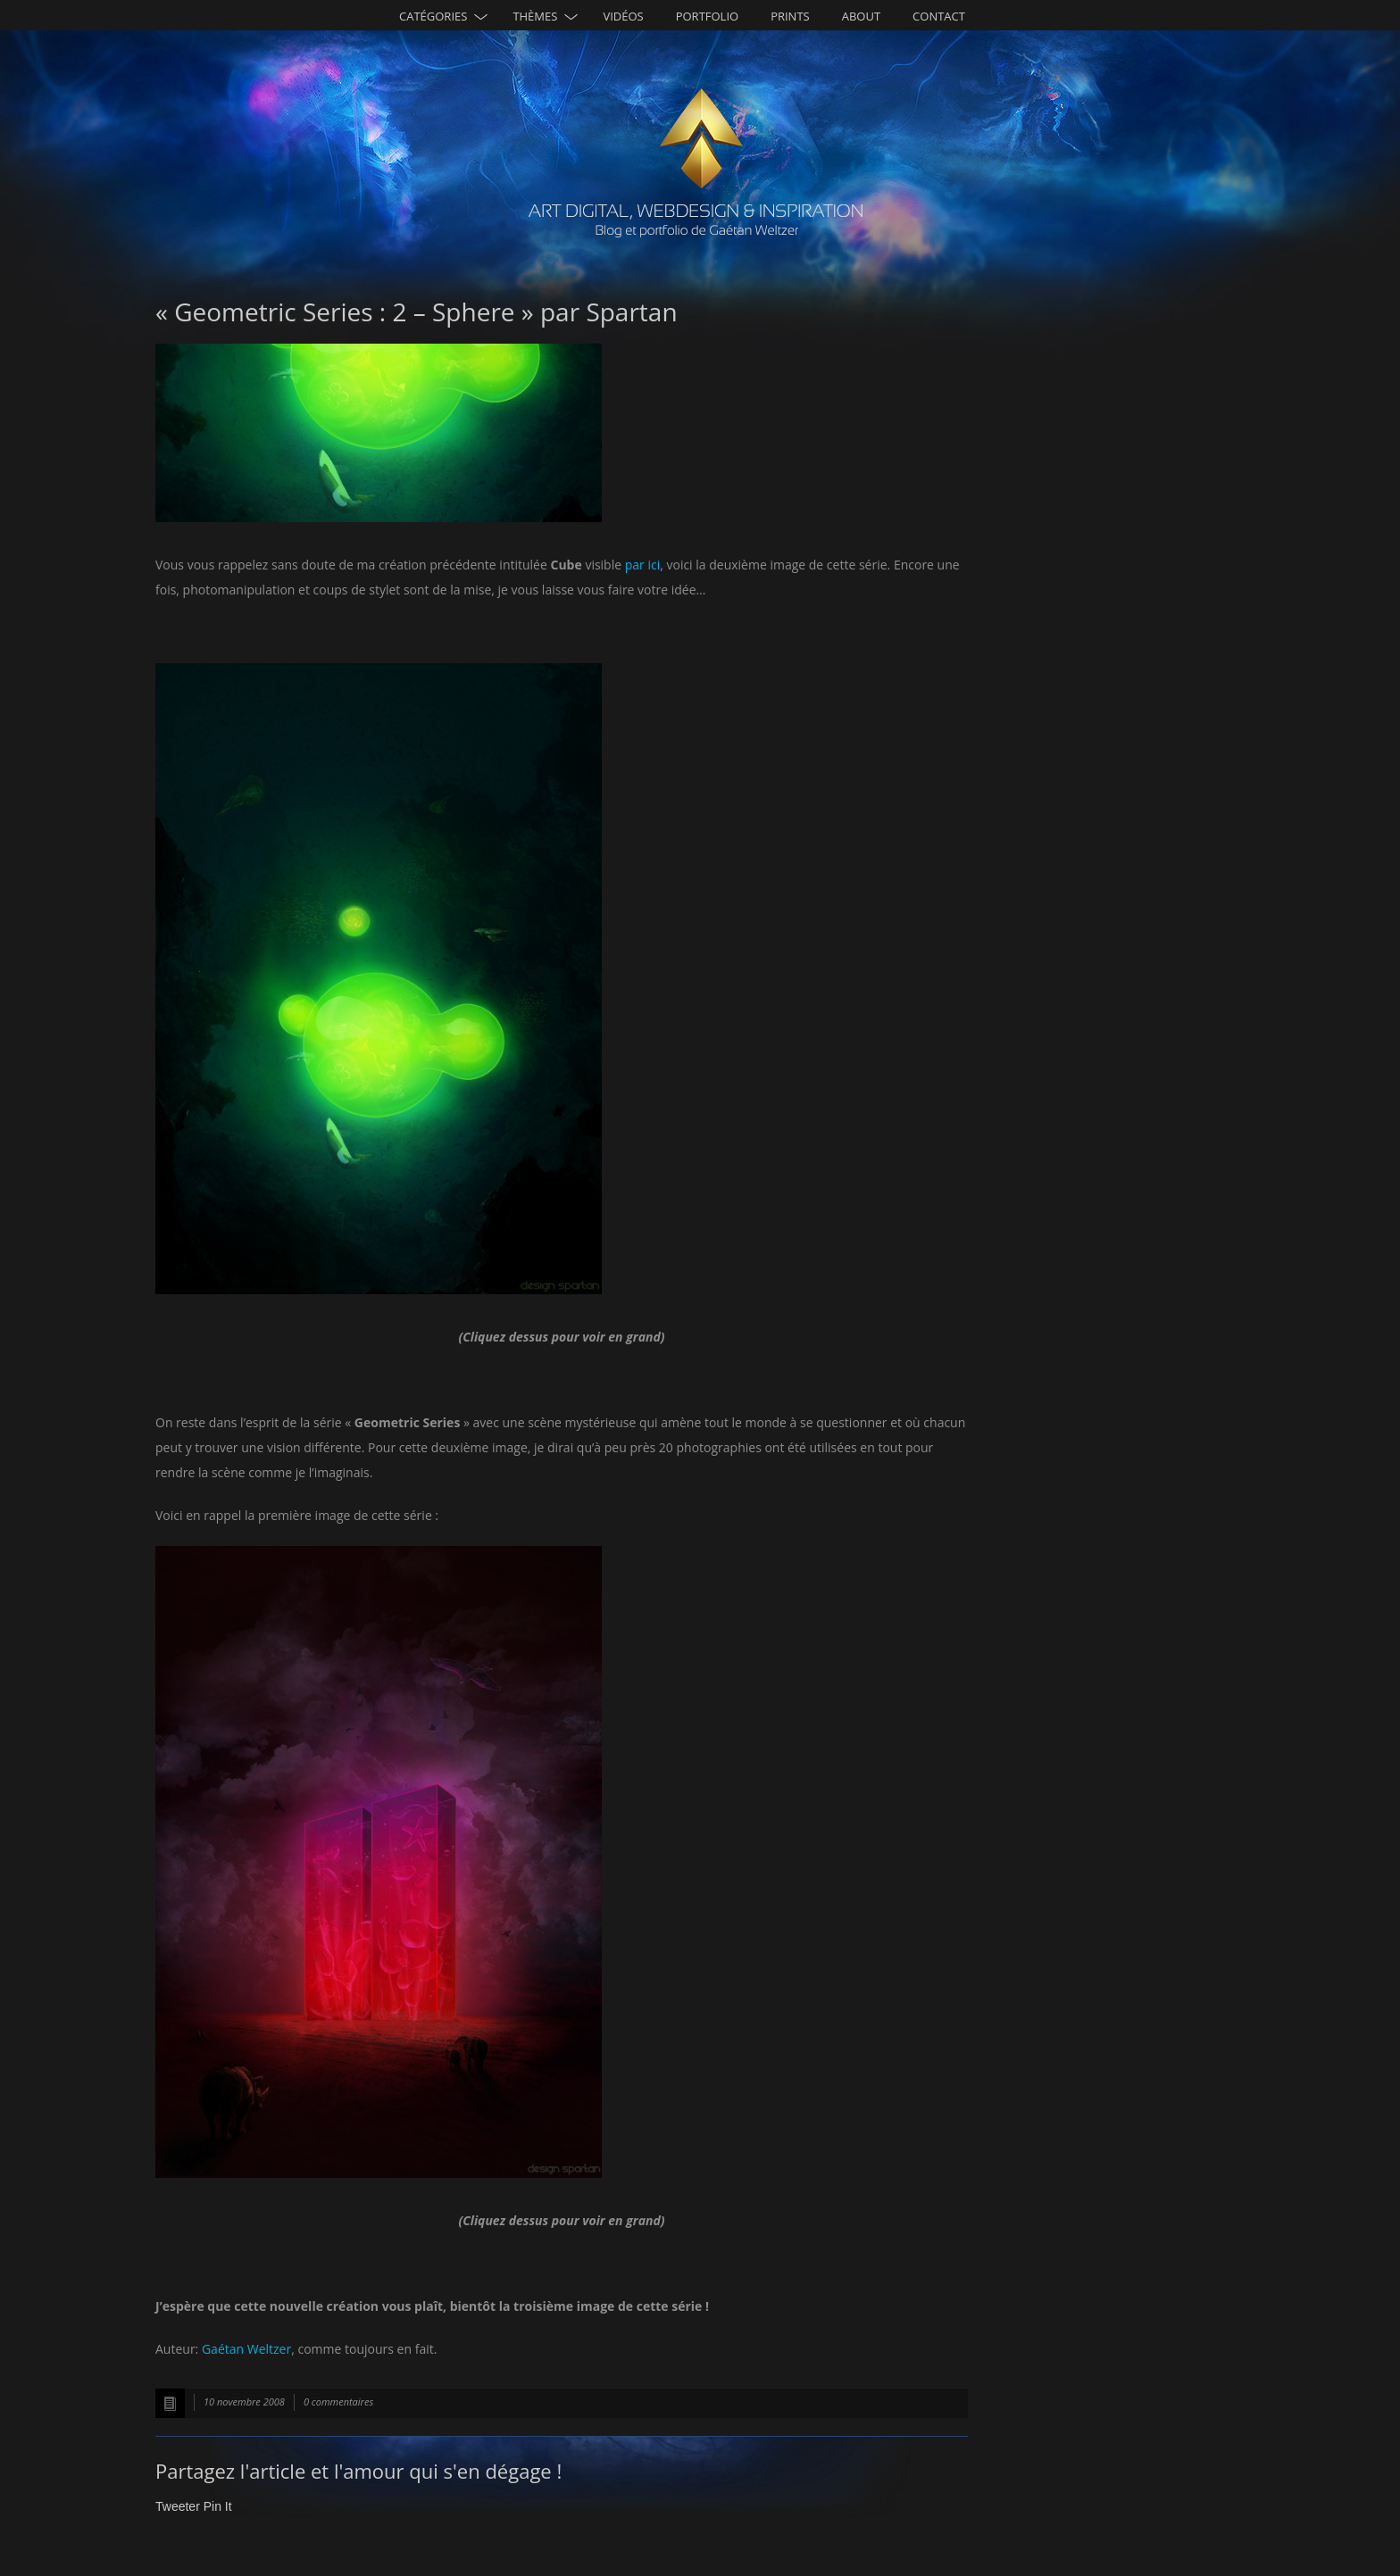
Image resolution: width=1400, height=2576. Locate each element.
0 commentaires (338, 2401)
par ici (642, 564)
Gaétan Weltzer (246, 2348)
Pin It (218, 2506)
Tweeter (177, 2506)
